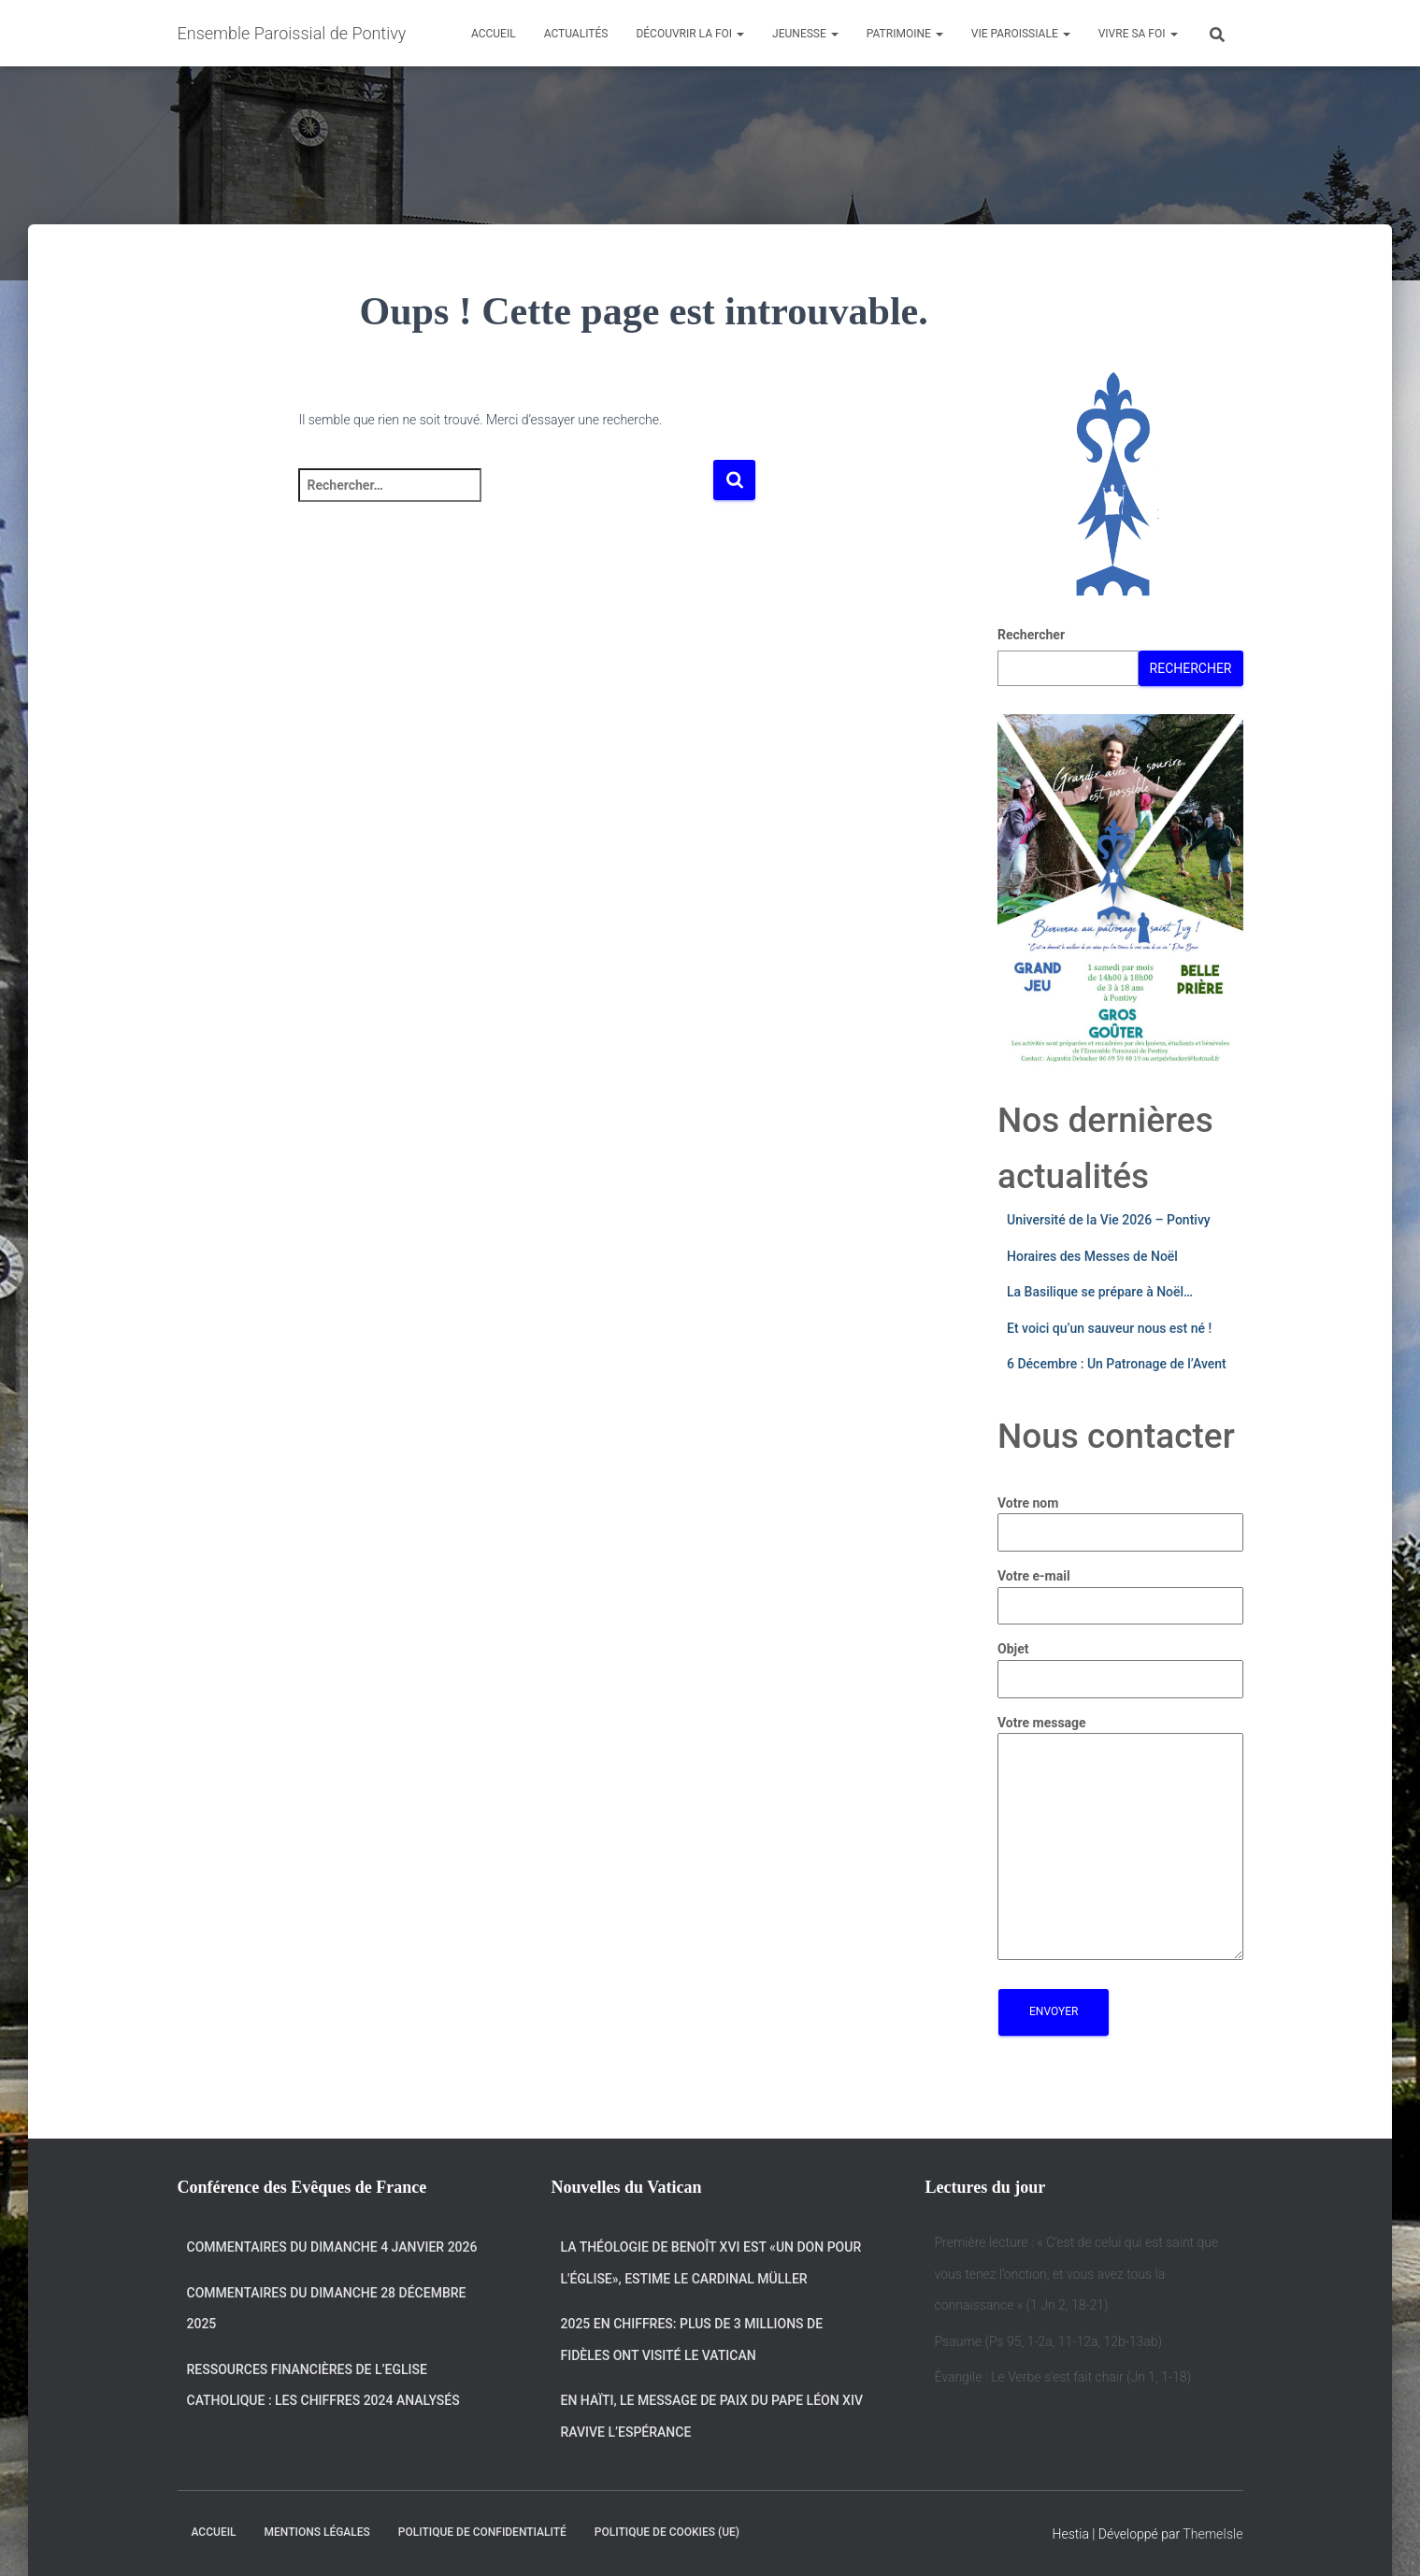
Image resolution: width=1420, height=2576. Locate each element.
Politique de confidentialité (482, 2532)
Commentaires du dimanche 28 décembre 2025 (326, 2308)
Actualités (576, 33)
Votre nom (1120, 1518)
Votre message (1120, 1839)
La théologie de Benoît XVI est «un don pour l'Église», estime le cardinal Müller (711, 2263)
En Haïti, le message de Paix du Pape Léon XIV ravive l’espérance (712, 2416)
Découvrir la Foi (690, 33)
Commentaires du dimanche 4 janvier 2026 (332, 2247)
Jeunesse (805, 33)
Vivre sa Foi (1138, 33)
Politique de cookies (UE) (667, 2532)
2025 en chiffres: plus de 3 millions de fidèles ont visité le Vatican (692, 2339)
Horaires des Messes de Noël (1092, 1256)
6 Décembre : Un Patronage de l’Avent (1116, 1363)
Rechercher (1031, 634)
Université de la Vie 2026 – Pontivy (1109, 1219)
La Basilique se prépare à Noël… (1100, 1291)
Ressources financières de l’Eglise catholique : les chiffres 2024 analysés (323, 2385)
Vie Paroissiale (1020, 33)
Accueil (493, 33)
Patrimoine (905, 33)
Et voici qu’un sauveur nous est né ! (1109, 1328)
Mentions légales (317, 2532)
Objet (1120, 1663)
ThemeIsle (1212, 2533)
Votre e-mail (1120, 1590)
